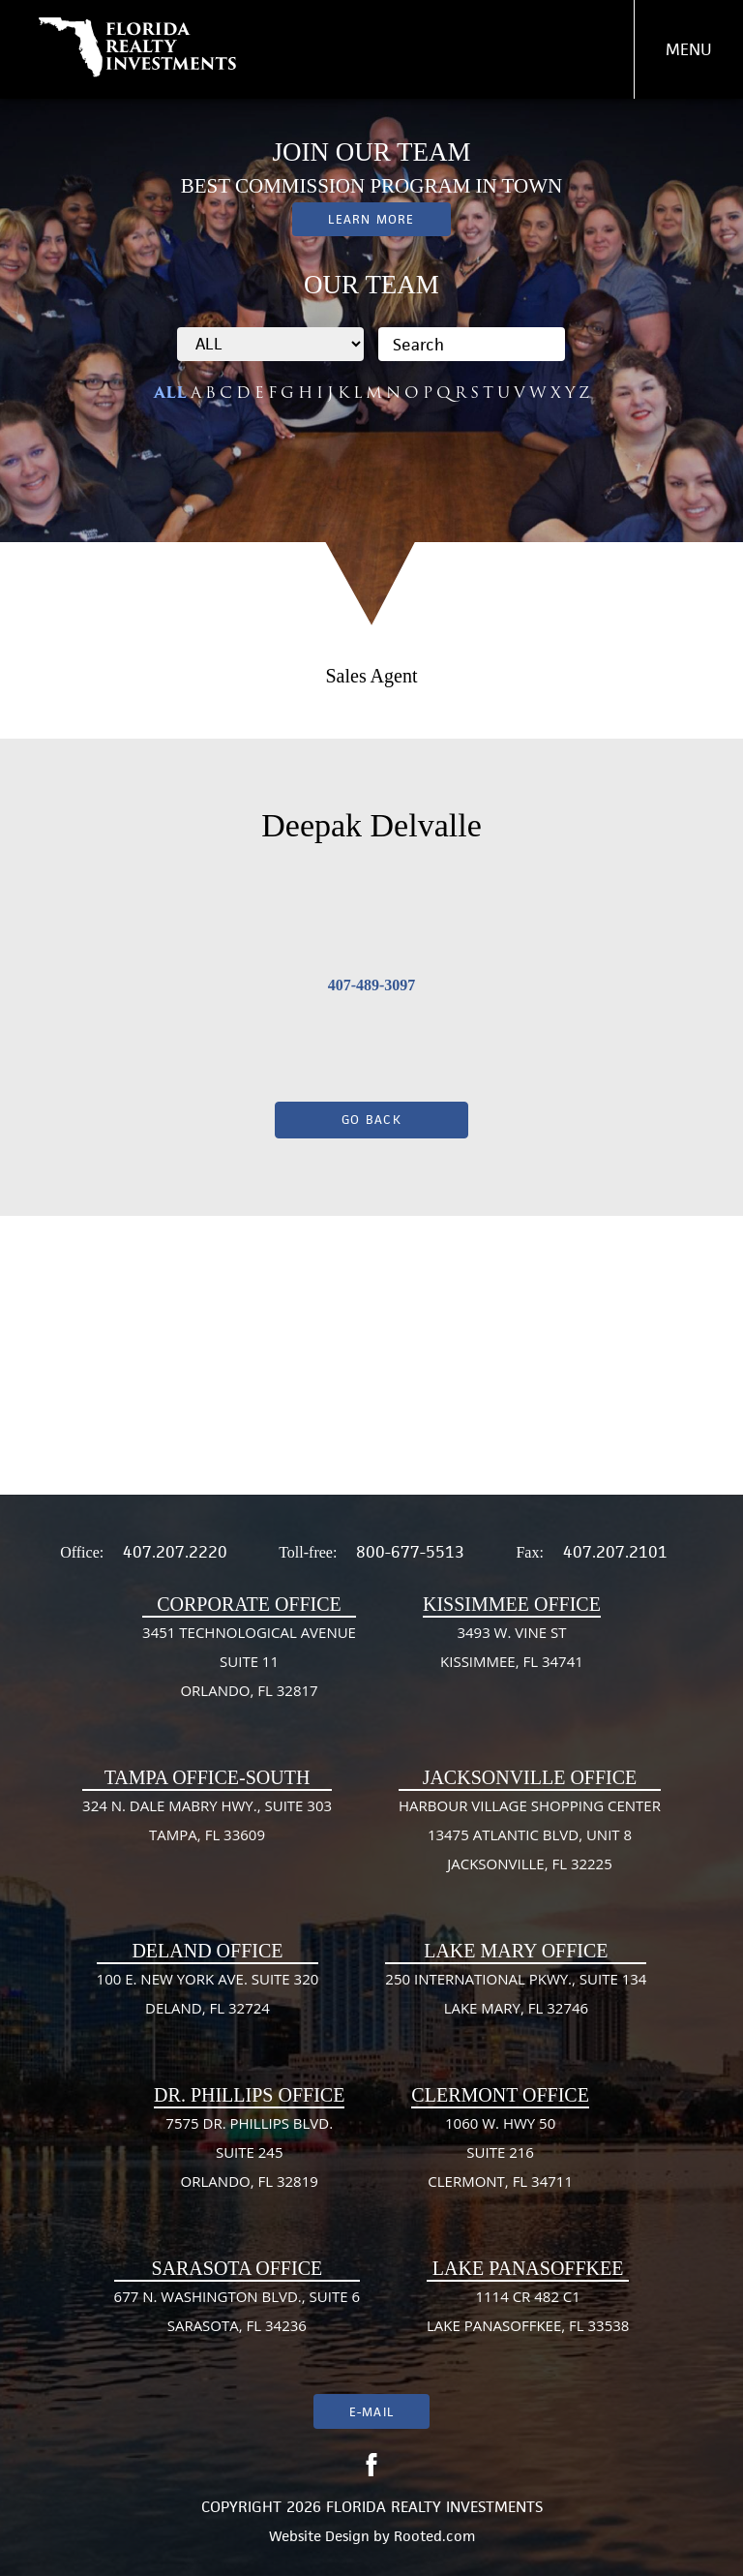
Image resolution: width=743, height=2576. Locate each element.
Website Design (319, 2536)
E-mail (371, 2412)
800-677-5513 (410, 1551)
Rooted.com (434, 2536)
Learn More (371, 219)
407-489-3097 (372, 985)
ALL (170, 392)
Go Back (371, 1119)
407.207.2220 (175, 1551)
